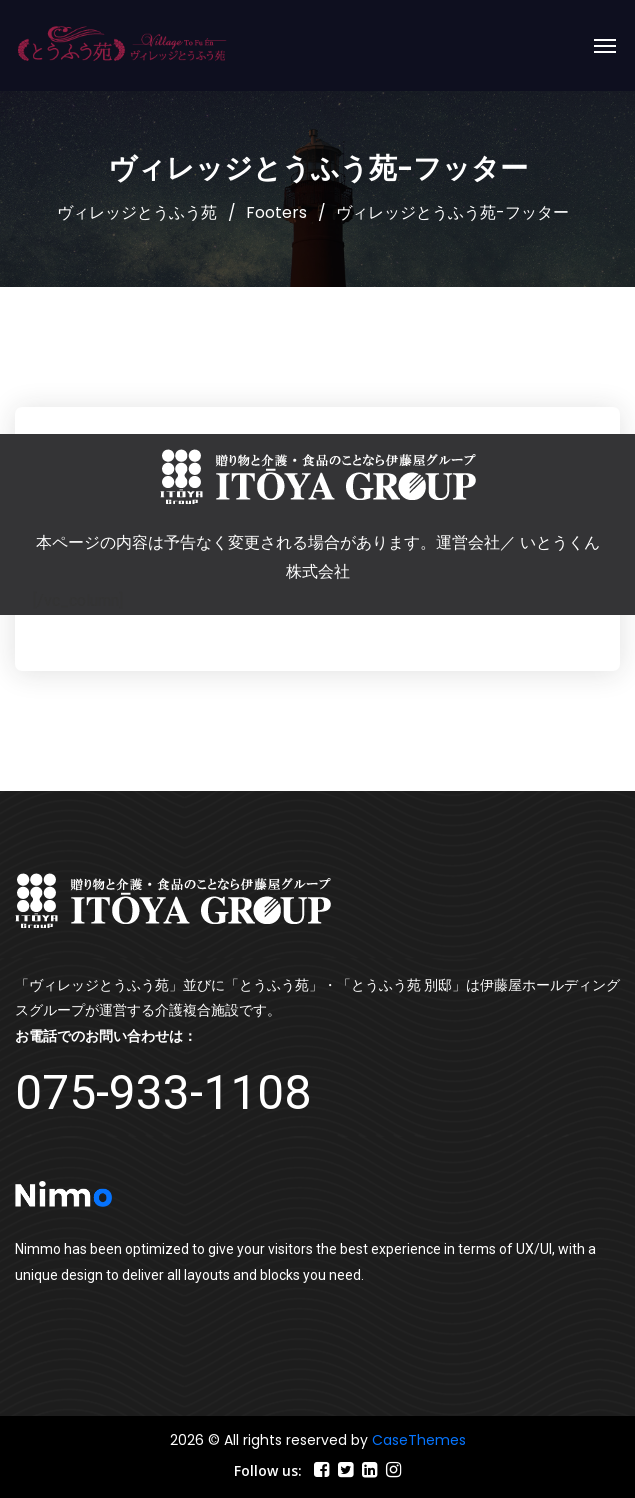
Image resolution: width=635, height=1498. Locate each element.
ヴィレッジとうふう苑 (137, 212)
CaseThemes (419, 1440)
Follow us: (268, 1470)
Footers (276, 212)
